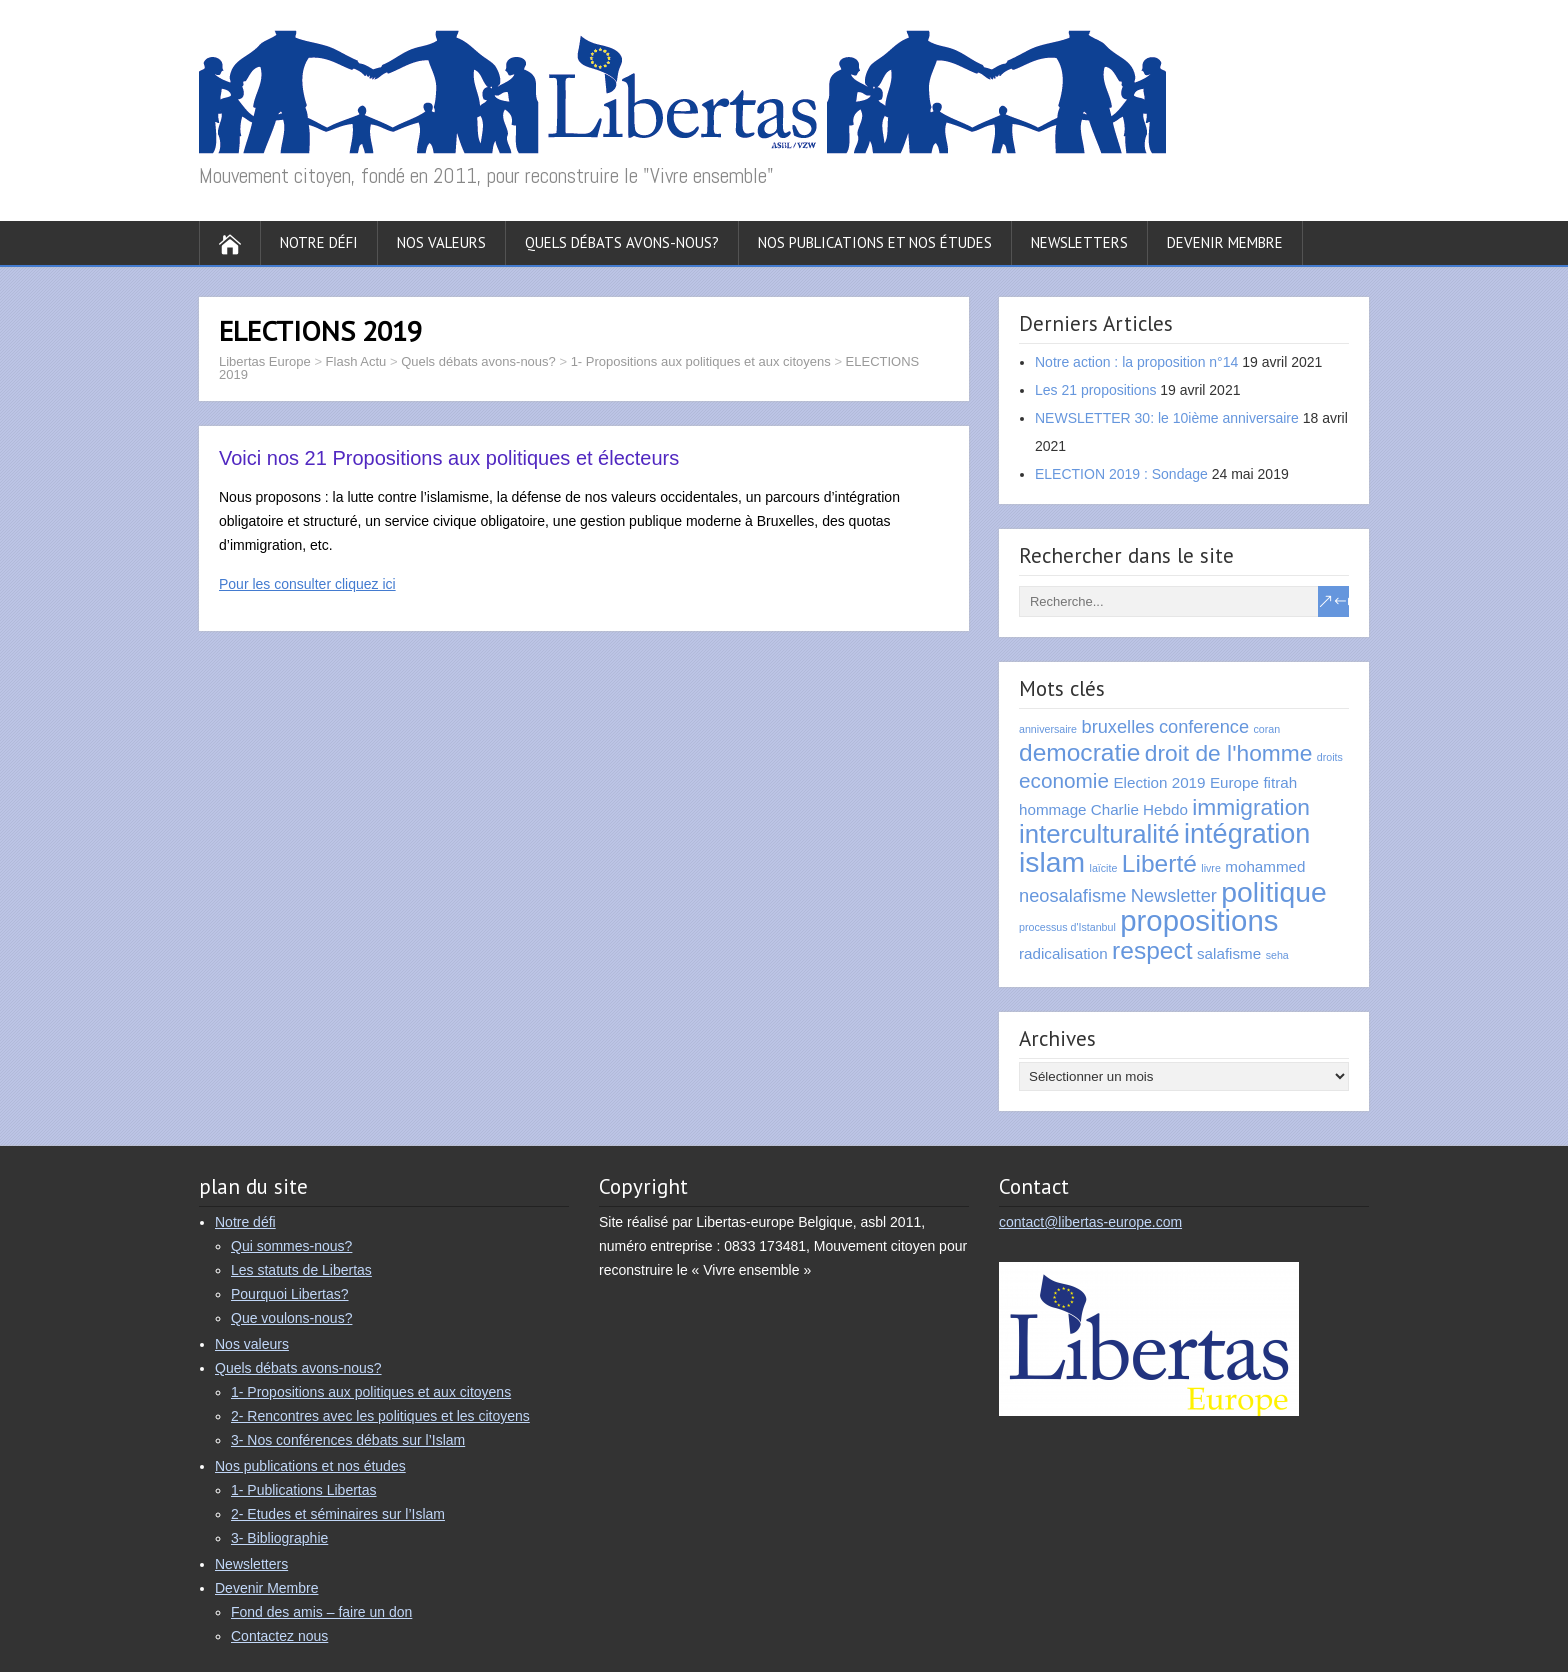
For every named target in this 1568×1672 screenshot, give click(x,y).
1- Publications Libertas (304, 1490)
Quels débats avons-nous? (622, 242)
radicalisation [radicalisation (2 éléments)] (1063, 953)
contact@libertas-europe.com (1090, 1222)
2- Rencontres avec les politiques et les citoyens (380, 1416)
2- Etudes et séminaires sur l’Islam (338, 1514)
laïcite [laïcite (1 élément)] (1104, 868)
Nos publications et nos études (875, 242)
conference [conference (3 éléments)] (1204, 726)
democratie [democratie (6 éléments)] (1079, 752)
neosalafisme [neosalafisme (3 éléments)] (1072, 895)
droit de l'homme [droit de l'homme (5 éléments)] (1229, 753)
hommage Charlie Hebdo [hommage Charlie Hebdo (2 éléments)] (1103, 809)
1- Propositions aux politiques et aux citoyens (701, 361)
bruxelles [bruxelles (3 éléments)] (1118, 726)
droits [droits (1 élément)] (1330, 757)
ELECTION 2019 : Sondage (1121, 474)
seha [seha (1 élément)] (1277, 955)
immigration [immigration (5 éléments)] (1251, 807)
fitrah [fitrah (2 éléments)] (1280, 782)
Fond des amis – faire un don (321, 1612)
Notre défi (319, 242)
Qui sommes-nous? (291, 1246)
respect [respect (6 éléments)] (1152, 950)
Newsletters (1079, 242)
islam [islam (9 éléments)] (1052, 862)
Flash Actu (356, 361)
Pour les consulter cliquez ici (307, 584)
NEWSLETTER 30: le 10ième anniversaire (1167, 418)
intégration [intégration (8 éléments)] (1247, 834)
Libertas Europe (265, 361)
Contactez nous (279, 1636)
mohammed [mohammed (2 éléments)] (1265, 866)
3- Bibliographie (279, 1538)
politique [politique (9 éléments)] (1273, 892)
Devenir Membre (1225, 242)
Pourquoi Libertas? (290, 1294)
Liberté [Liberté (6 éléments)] (1159, 863)
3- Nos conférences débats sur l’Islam (348, 1440)
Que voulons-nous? (291, 1318)
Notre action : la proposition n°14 (1136, 362)
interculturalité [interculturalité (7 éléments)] (1099, 834)
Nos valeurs (441, 242)
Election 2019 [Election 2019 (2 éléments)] (1159, 782)
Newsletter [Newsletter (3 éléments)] (1174, 895)
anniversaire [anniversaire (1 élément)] (1048, 729)
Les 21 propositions (1095, 390)
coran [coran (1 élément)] (1267, 729)
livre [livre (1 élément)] (1211, 868)
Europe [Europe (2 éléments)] (1234, 782)
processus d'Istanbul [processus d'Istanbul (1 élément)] (1067, 927)
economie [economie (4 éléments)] (1064, 780)
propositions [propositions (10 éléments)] (1199, 920)
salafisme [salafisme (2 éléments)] (1229, 953)
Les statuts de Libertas (301, 1270)
